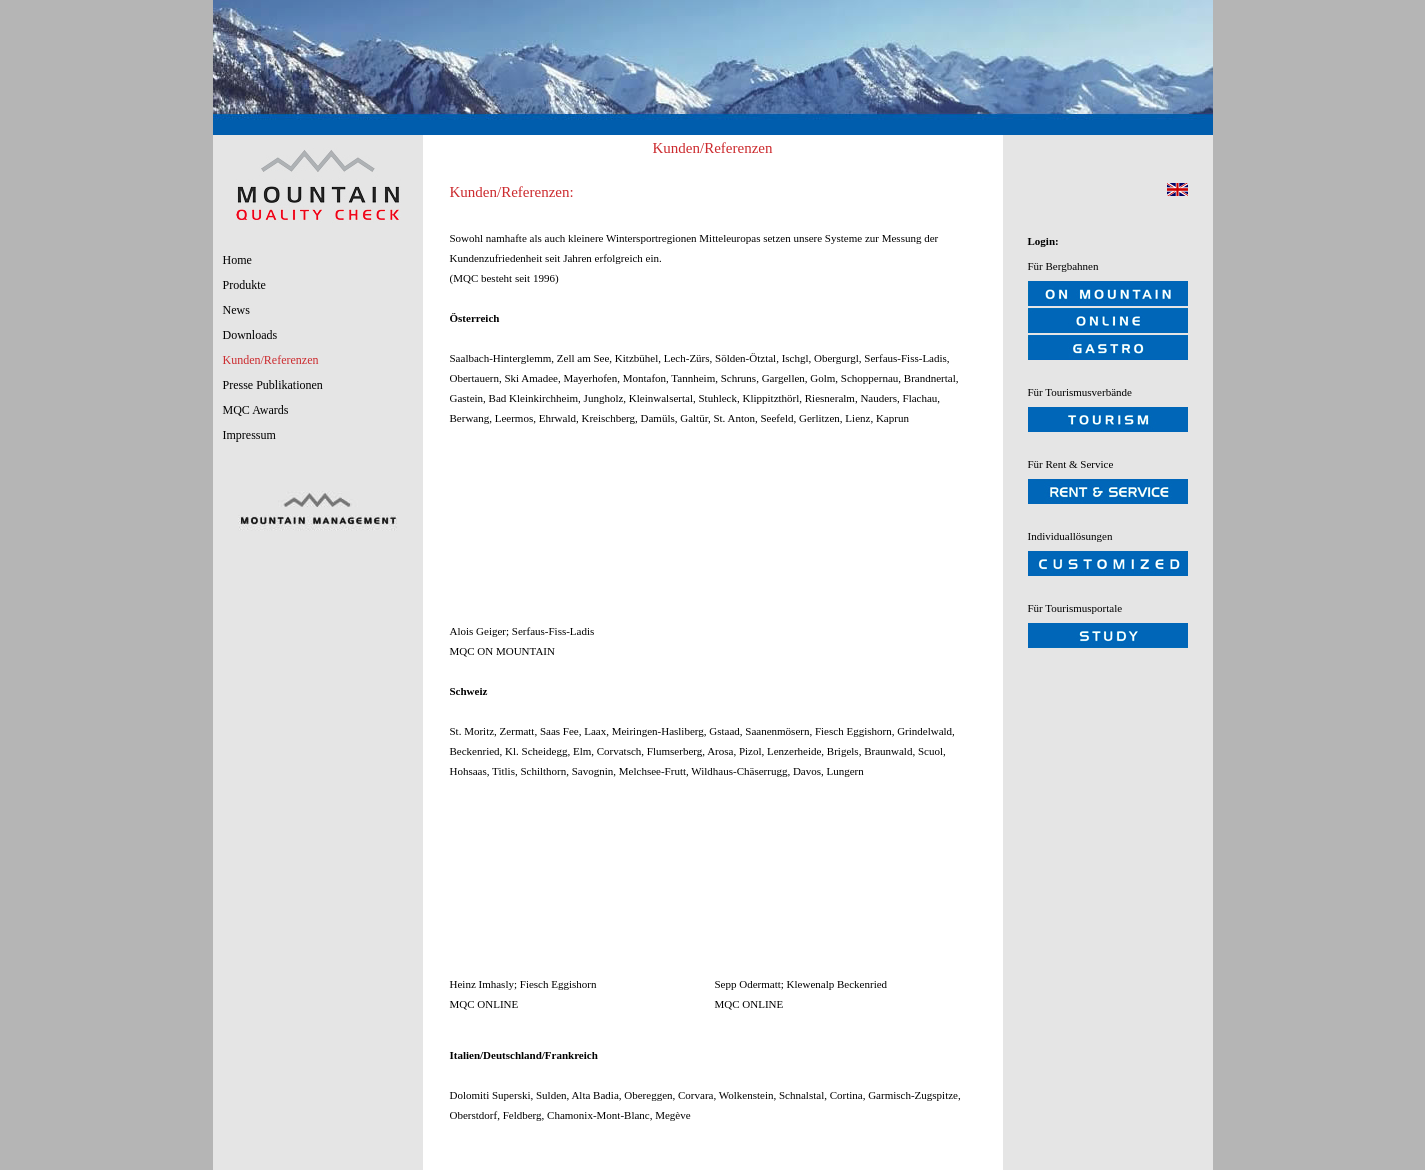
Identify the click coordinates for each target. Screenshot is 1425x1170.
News (236, 310)
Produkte (244, 285)
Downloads (250, 335)
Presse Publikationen (273, 385)
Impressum (249, 435)
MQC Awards (256, 410)
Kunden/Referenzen (271, 360)
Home (237, 260)
